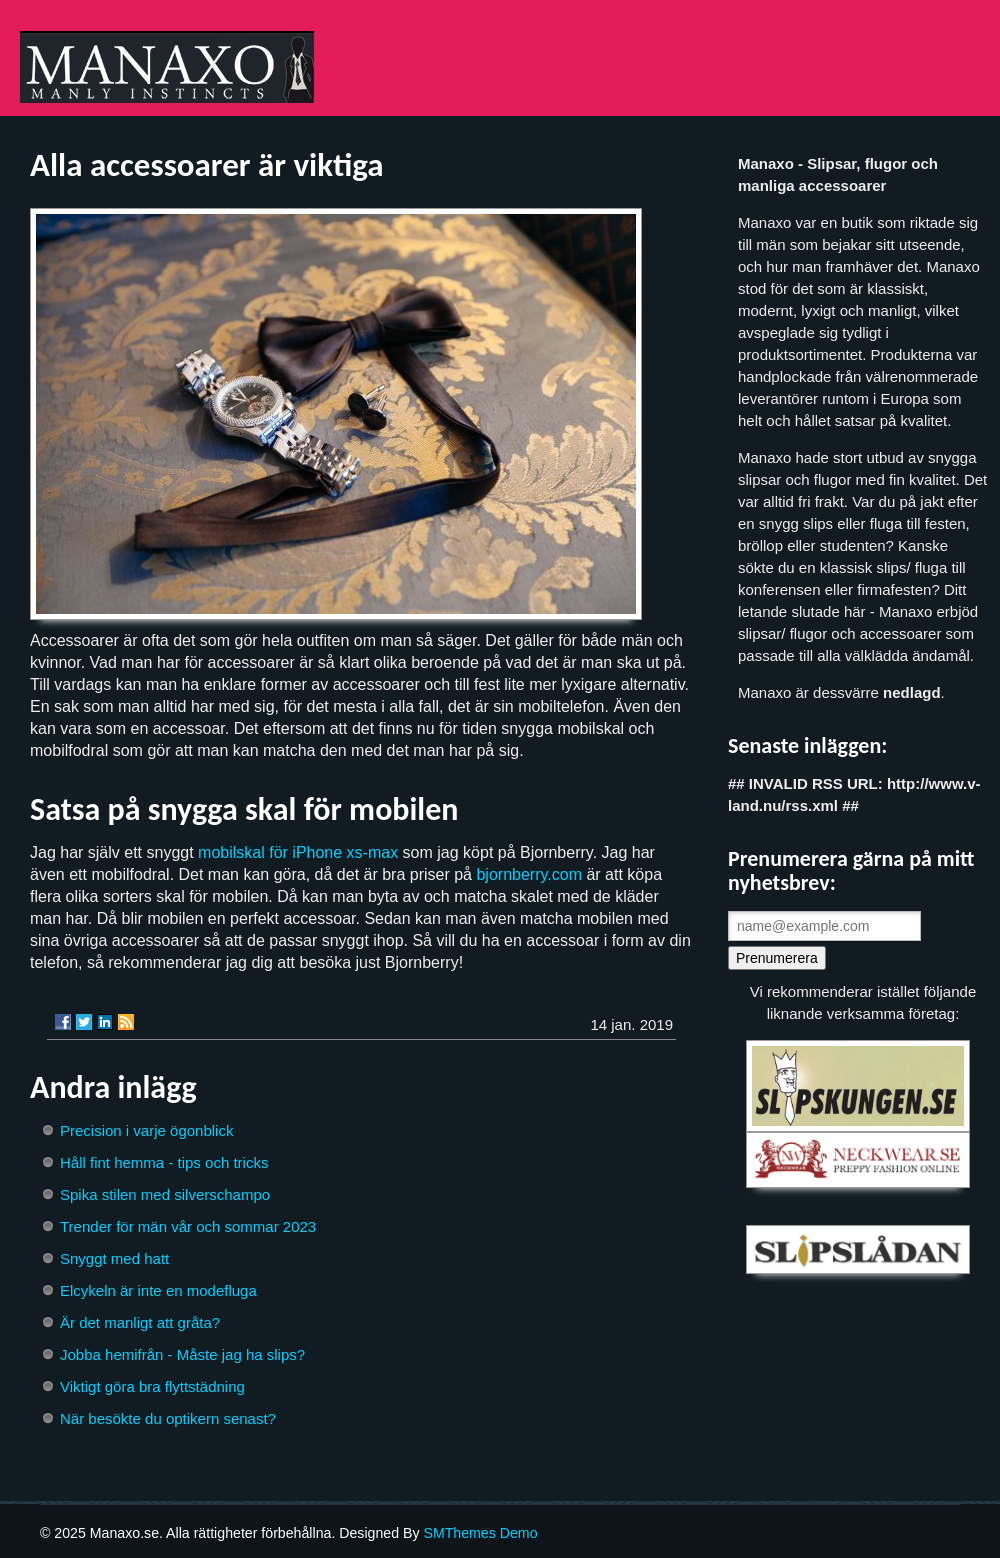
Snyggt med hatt (114, 1258)
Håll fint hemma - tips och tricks (164, 1162)
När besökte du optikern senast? (168, 1418)
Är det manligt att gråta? (140, 1322)
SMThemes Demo (480, 1533)
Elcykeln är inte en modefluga (158, 1290)
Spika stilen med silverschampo (165, 1194)
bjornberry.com (529, 874)
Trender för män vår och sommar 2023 (188, 1226)
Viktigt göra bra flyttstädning (152, 1386)
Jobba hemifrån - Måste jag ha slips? (182, 1354)
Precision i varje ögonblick (146, 1130)
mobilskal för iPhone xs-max (298, 852)
